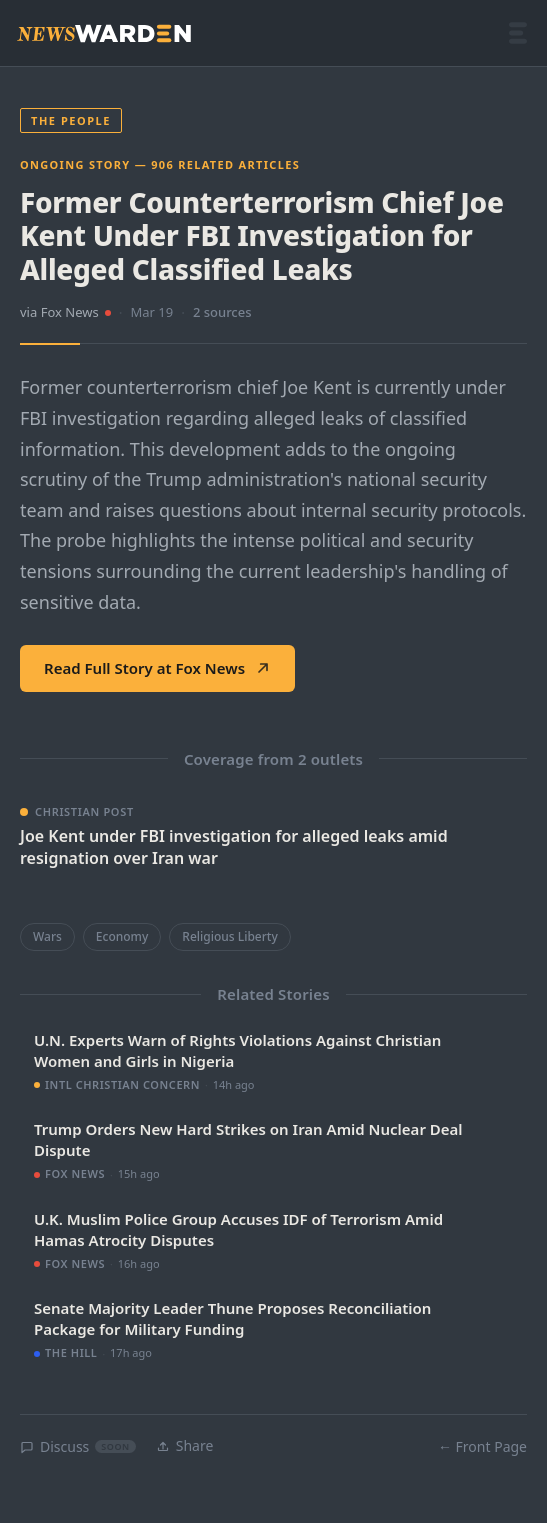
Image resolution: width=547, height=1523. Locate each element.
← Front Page (482, 1446)
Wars (47, 936)
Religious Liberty (229, 936)
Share (185, 1445)
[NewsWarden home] (104, 33)
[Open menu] (518, 33)
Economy (122, 936)
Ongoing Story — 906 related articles (160, 164)
